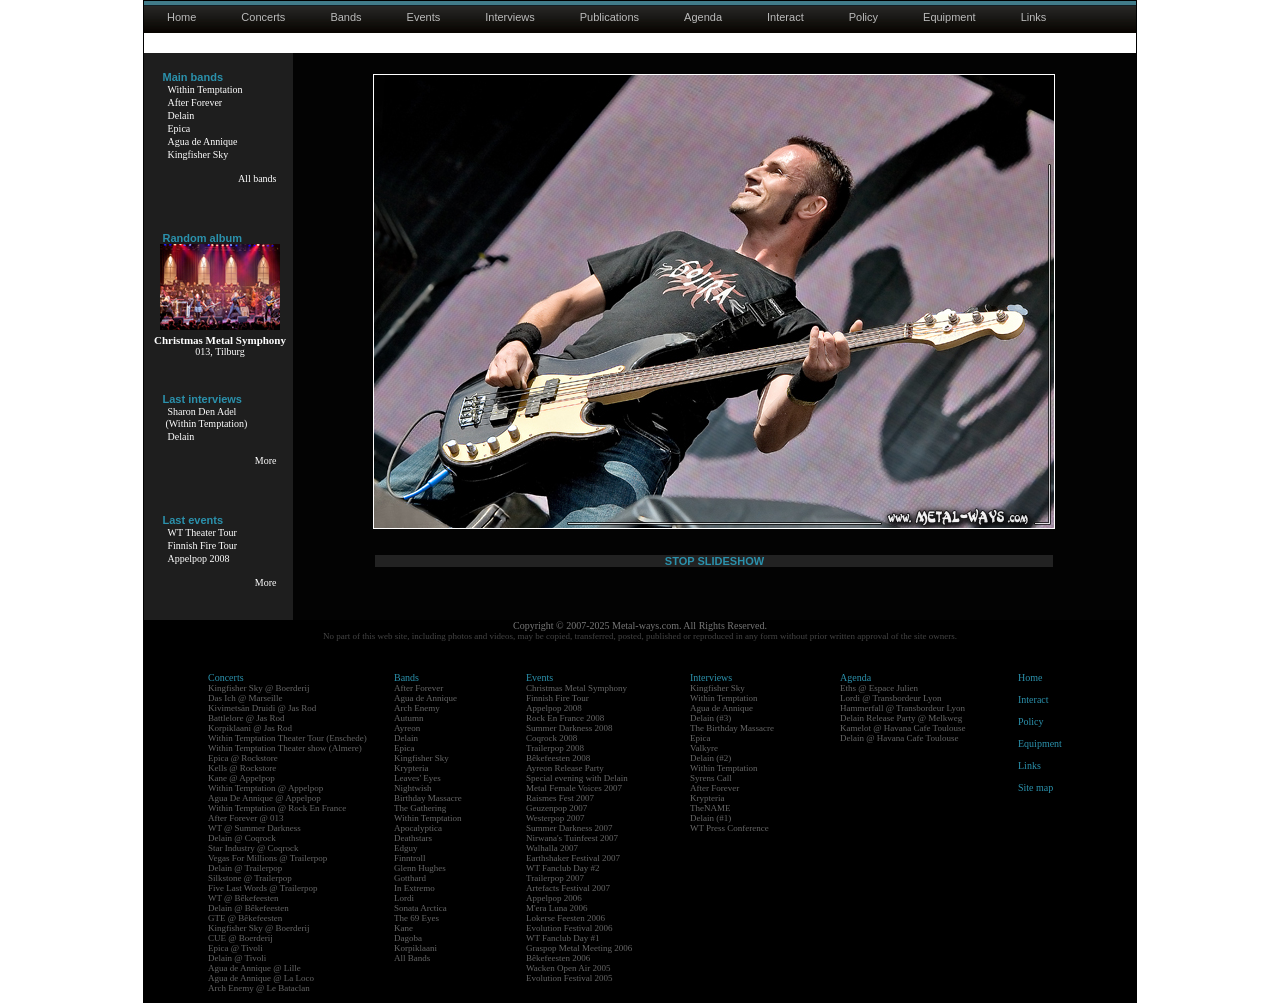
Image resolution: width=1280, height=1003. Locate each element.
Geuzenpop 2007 (556, 808)
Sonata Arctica (420, 908)
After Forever (195, 102)
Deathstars (413, 838)
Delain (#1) (710, 818)
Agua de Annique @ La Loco (261, 978)
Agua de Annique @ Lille (254, 968)
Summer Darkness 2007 (569, 828)
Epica (179, 128)
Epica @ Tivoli (235, 948)
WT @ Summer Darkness (254, 828)
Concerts (263, 17)
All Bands (412, 958)
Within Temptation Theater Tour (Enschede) (287, 738)
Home (181, 17)
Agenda (703, 17)
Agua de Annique (203, 141)
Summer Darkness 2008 (569, 728)
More (266, 460)
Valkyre (704, 748)
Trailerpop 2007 (555, 878)
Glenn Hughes (420, 868)
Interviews (510, 17)
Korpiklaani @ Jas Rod (250, 728)
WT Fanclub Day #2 (563, 868)
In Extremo (414, 888)
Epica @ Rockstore (243, 758)
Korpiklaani (415, 948)
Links (1034, 17)
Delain (181, 115)
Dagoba (408, 938)
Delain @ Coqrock (242, 838)
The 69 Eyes (416, 918)
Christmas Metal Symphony (576, 688)
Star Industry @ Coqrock (253, 848)
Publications (609, 17)
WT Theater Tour (202, 532)
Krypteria (411, 768)
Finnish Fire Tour (203, 545)
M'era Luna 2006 (557, 908)
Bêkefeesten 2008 (558, 758)
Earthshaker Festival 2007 (573, 858)
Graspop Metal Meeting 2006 (579, 948)
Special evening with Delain (577, 778)
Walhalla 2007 (552, 848)
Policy (863, 17)
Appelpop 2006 (554, 898)
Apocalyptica (418, 828)
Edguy (406, 848)
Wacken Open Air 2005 (568, 968)
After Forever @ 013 (246, 818)
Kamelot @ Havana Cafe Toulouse (902, 728)
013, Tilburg (219, 351)
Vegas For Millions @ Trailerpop (267, 858)
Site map (1035, 787)
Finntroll (410, 858)
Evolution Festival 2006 (569, 928)
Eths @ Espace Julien (879, 688)
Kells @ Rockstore (242, 768)
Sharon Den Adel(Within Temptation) (207, 417)
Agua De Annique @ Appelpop (264, 798)
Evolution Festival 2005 (569, 978)
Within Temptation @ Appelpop (265, 788)
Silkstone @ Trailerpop (250, 878)
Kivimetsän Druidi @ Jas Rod (262, 708)
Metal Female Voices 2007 (574, 788)
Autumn (409, 718)
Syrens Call (711, 778)
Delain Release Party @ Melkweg (901, 718)
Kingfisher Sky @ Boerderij (259, 688)
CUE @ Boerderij (240, 938)
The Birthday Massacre (732, 728)
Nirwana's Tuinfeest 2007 (572, 838)
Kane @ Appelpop (241, 778)
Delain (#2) (710, 758)
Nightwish (413, 788)
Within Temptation (205, 89)
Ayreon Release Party (565, 768)
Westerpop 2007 (555, 818)
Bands (345, 17)
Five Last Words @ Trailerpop (262, 888)
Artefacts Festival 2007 (568, 888)
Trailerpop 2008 (555, 748)
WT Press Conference (729, 828)
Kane (403, 928)
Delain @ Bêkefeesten (248, 908)
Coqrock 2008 (551, 738)
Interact (785, 17)
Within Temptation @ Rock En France (277, 808)
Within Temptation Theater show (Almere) (285, 748)
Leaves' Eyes (417, 778)
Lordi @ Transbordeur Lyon (891, 698)
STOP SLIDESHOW (714, 561)
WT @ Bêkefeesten (243, 898)
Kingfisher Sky (198, 154)
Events (424, 17)
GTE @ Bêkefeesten (245, 918)
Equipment (949, 17)
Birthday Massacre (428, 798)
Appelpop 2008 (199, 558)
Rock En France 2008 (565, 718)
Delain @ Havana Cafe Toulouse (899, 738)
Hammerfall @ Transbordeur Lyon (902, 708)
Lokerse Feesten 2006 (565, 918)
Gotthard (410, 878)
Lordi (404, 898)
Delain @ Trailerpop (245, 868)
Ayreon (407, 728)
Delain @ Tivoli (237, 958)
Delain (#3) (710, 718)
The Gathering (420, 808)
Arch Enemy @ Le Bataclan (259, 988)
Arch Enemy (417, 708)
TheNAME (710, 808)
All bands (257, 178)
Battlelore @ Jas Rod (246, 718)
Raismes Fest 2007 (560, 798)
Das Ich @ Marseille (245, 698)
